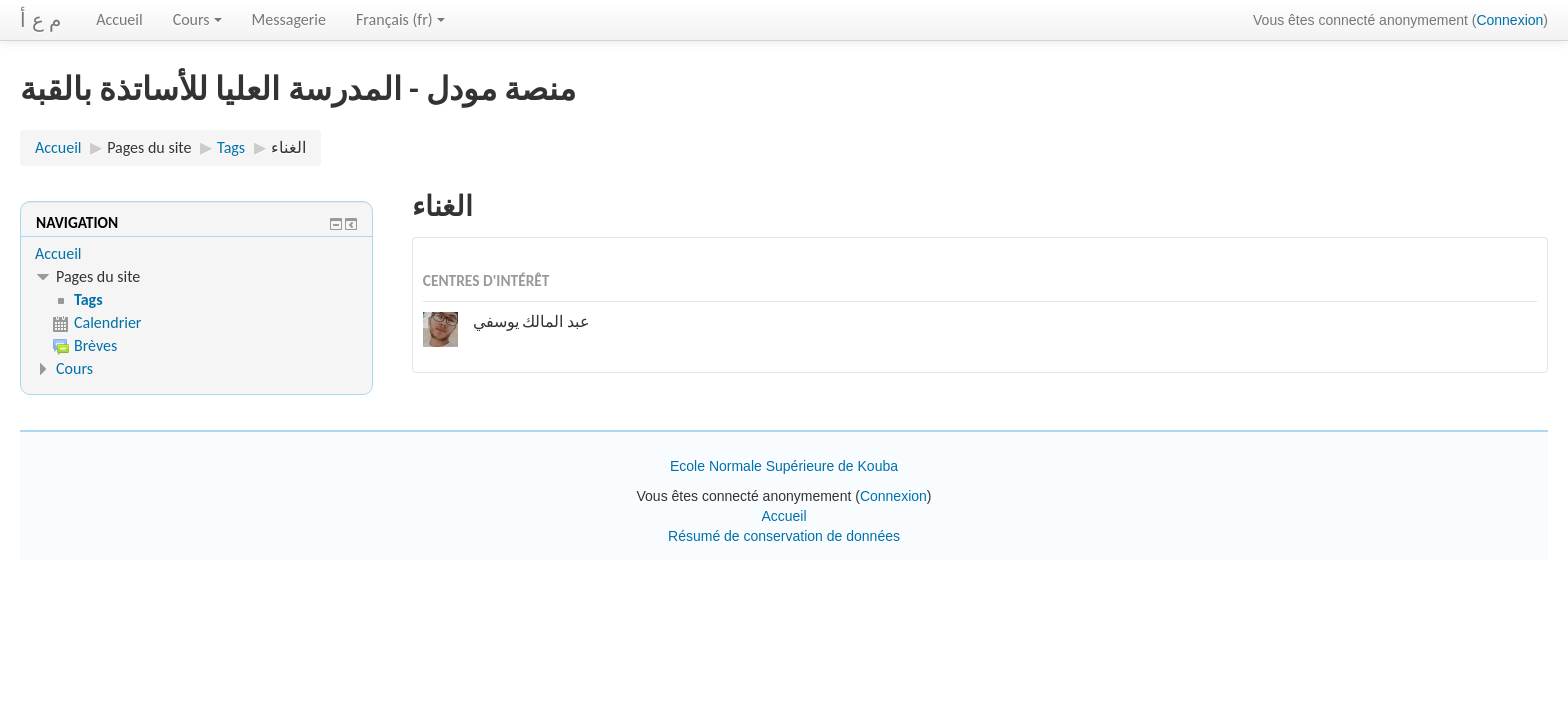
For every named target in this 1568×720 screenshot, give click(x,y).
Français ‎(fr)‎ (400, 19)
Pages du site (149, 147)
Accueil (119, 19)
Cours (197, 19)
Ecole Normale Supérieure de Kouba (784, 466)
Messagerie (289, 19)
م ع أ (40, 20)
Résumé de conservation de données (784, 536)
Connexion (1509, 20)
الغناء (288, 147)
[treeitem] (196, 254)
